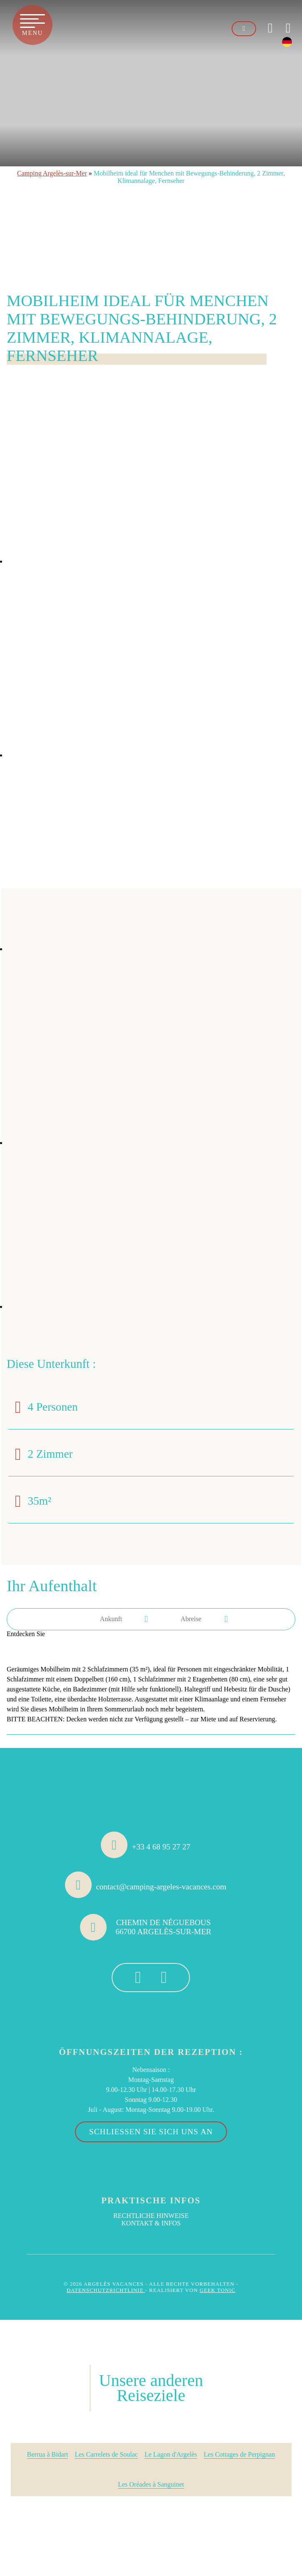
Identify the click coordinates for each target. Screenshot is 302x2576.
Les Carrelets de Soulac (106, 2454)
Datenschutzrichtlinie (106, 2290)
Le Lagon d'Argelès (171, 2454)
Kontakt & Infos (150, 2223)
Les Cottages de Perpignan (239, 2454)
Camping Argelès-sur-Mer (52, 173)
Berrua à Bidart (47, 2454)
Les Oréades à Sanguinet (151, 2484)
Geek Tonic (217, 2290)
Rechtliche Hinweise (151, 2215)
